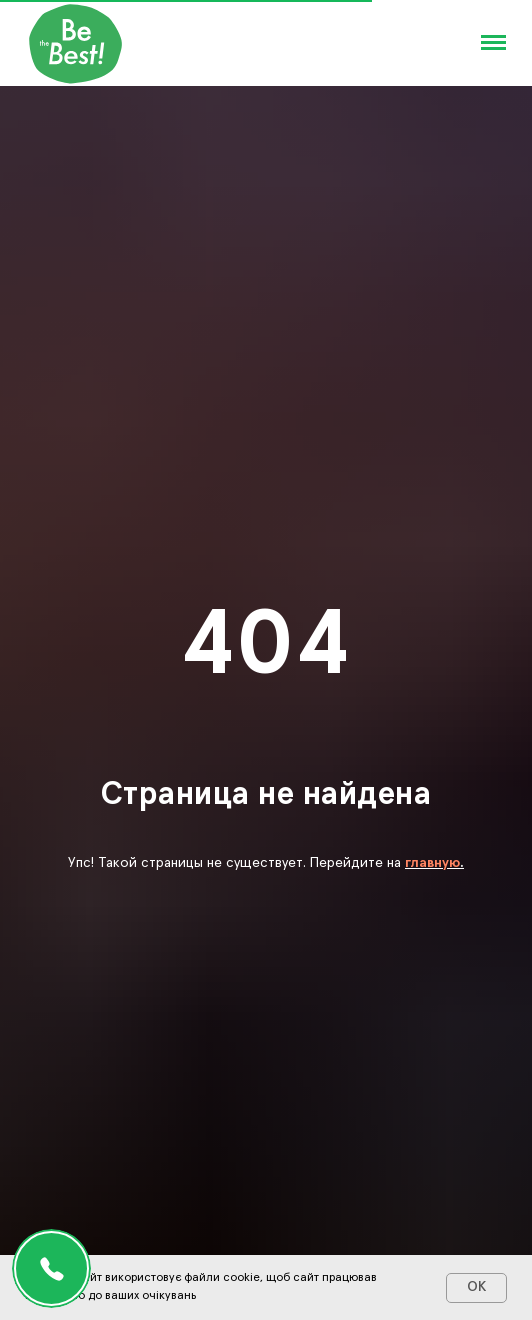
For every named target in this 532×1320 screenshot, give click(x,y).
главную (432, 863)
